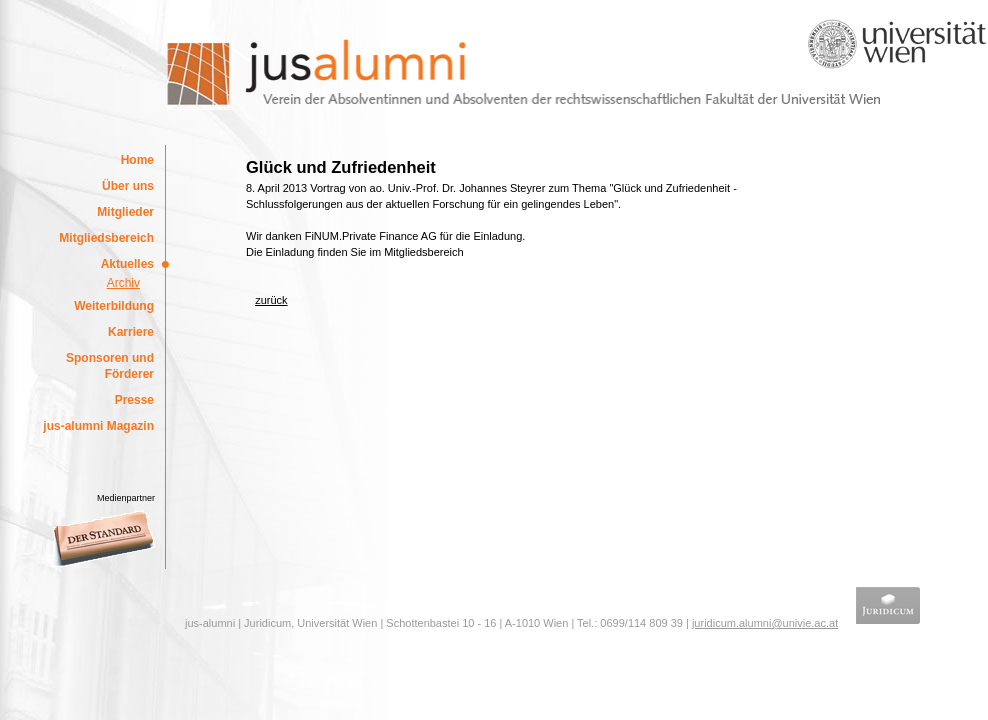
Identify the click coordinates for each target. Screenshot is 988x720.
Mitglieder (125, 212)
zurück (271, 300)
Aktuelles (127, 264)
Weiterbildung (114, 306)
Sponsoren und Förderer (110, 366)
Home (137, 160)
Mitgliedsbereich (106, 238)
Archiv (123, 283)
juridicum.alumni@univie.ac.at (765, 623)
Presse (134, 400)
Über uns (128, 186)
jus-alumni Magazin (98, 426)
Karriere (131, 332)
